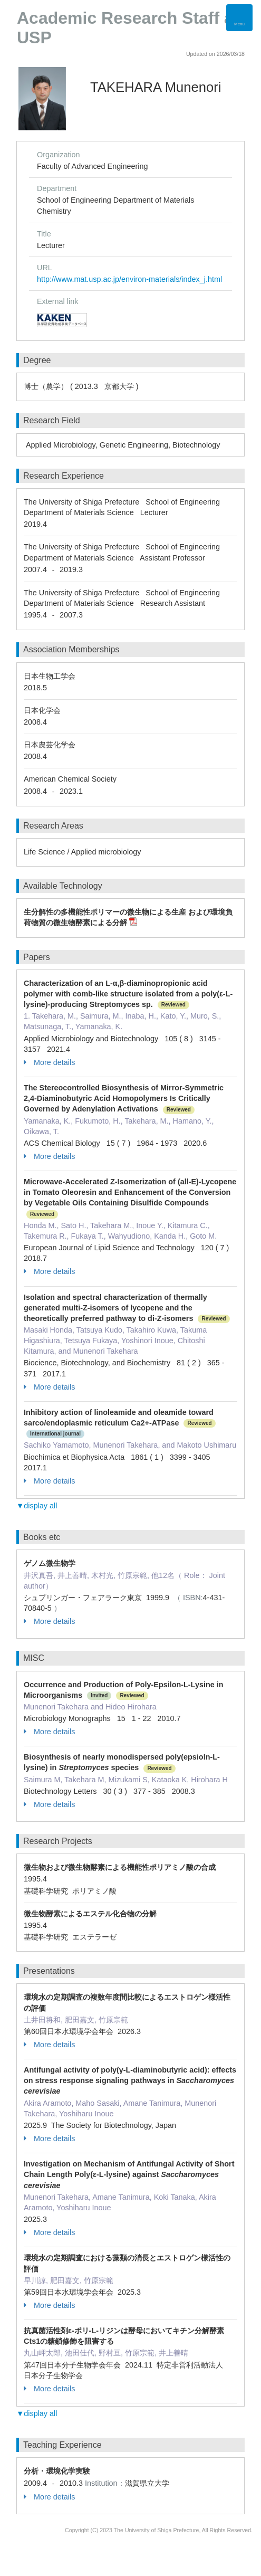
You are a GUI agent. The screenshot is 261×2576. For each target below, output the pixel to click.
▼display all (36, 1505)
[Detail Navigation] (239, 17)
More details (49, 1062)
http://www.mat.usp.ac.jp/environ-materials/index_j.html (129, 279)
